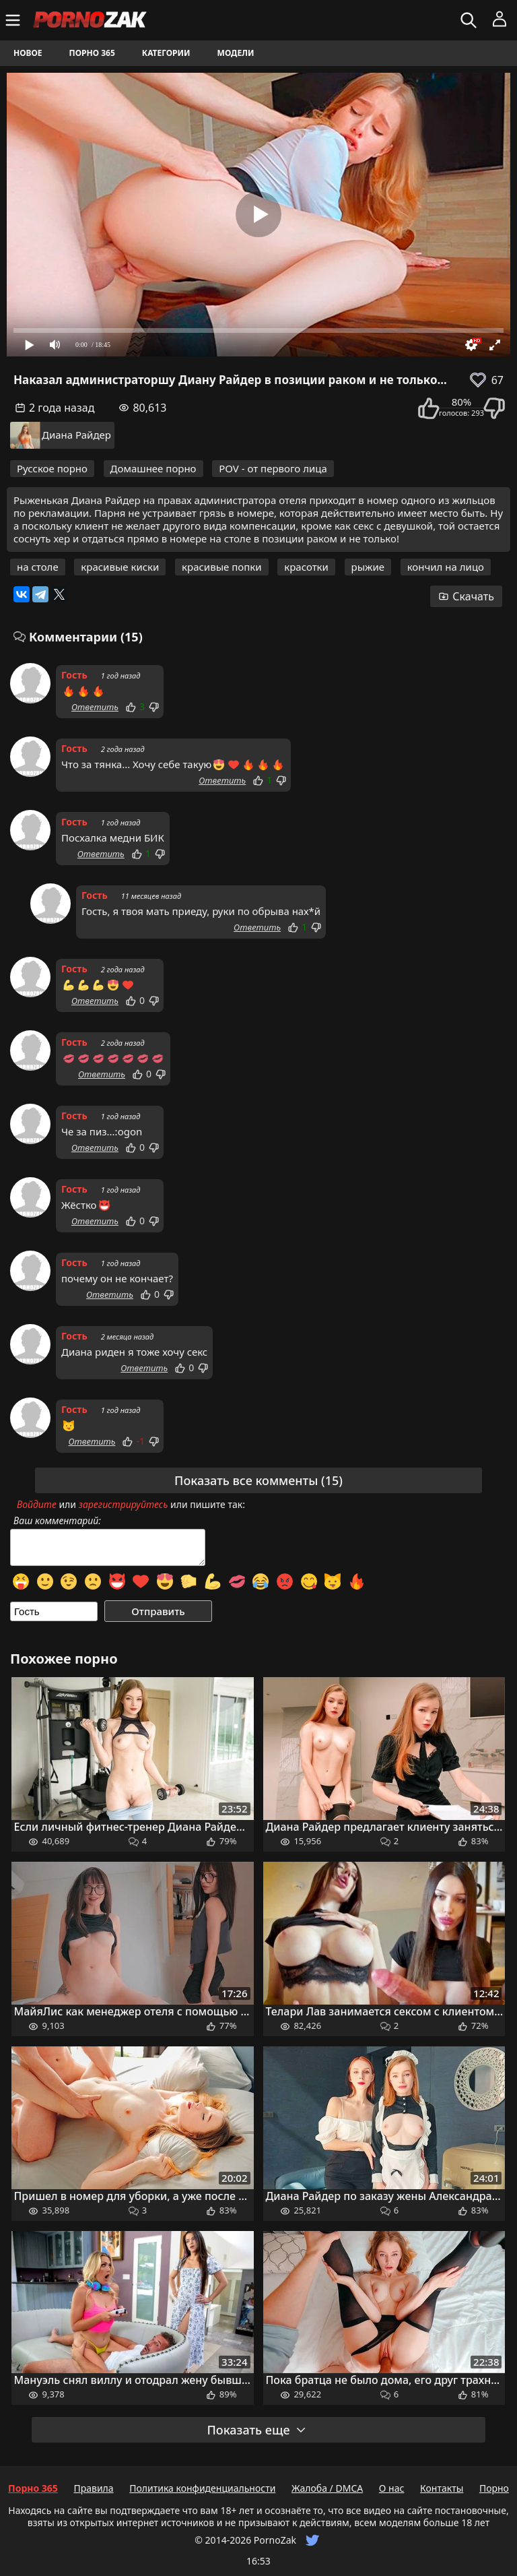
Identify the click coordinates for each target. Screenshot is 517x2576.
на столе (38, 566)
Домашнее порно (153, 468)
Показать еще (256, 2430)
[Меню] (14, 20)
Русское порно (52, 468)
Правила (93, 2488)
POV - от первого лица (273, 468)
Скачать (466, 596)
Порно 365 (92, 53)
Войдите (37, 1504)
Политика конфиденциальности (202, 2488)
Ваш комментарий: (57, 1521)
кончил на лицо (445, 566)
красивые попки (222, 566)
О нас (392, 2488)
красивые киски (120, 566)
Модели (235, 53)
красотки (306, 566)
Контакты (441, 2488)
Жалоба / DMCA (327, 2488)
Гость (74, 674)
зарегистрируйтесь (123, 1504)
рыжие (367, 566)
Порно (494, 2488)
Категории (166, 53)
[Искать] (470, 20)
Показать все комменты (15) (258, 1480)
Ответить (94, 707)
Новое (27, 53)
